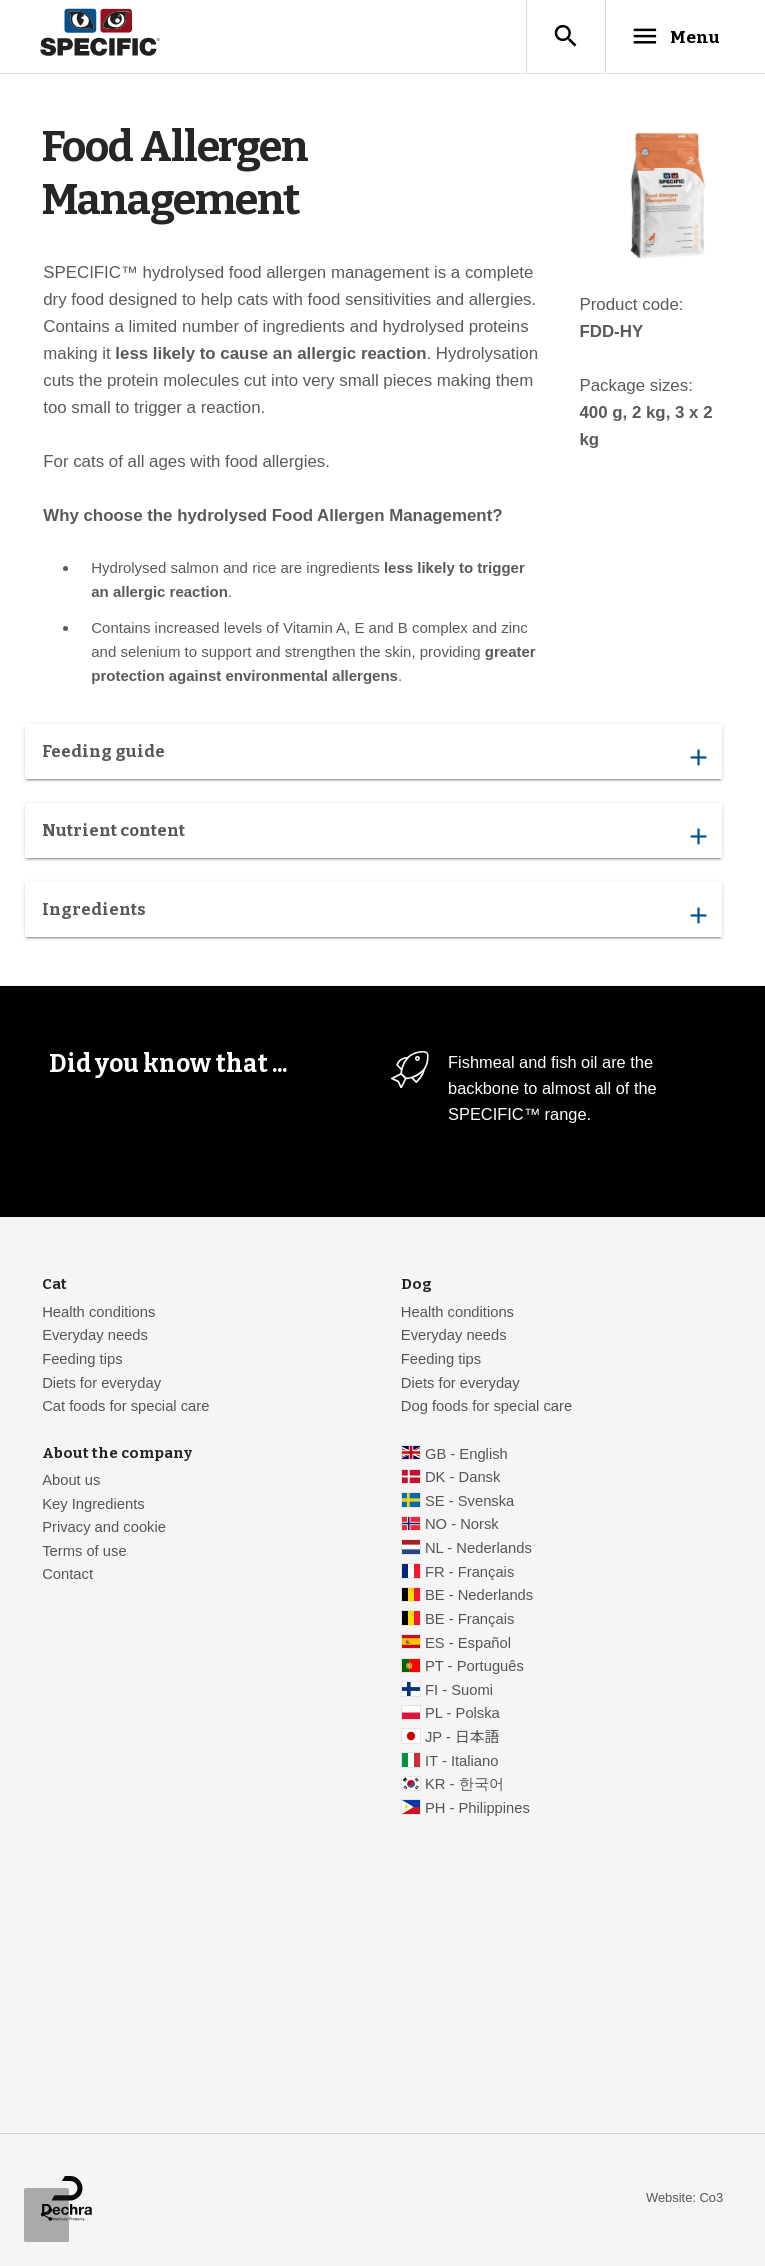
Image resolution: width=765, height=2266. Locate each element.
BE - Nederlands (479, 1596)
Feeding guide (374, 757)
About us (71, 1481)
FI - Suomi (459, 1691)
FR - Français (469, 1573)
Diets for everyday (101, 1384)
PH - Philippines (477, 1809)
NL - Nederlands (478, 1549)
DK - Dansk (462, 1478)
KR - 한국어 (464, 1785)
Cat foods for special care (125, 1407)
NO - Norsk (462, 1525)
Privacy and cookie (104, 1528)
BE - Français (469, 1620)
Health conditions (98, 1313)
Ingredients (374, 915)
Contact (67, 1575)
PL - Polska (462, 1714)
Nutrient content (374, 836)
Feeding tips (82, 1360)
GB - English (466, 1455)
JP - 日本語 (462, 1738)
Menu (671, 37)
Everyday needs (95, 1336)
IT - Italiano (462, 1762)
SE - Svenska (469, 1502)
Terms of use (84, 1552)
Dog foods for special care (486, 1407)
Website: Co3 (684, 2198)
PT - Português (474, 1667)
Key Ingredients (93, 1505)
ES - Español (468, 1644)
